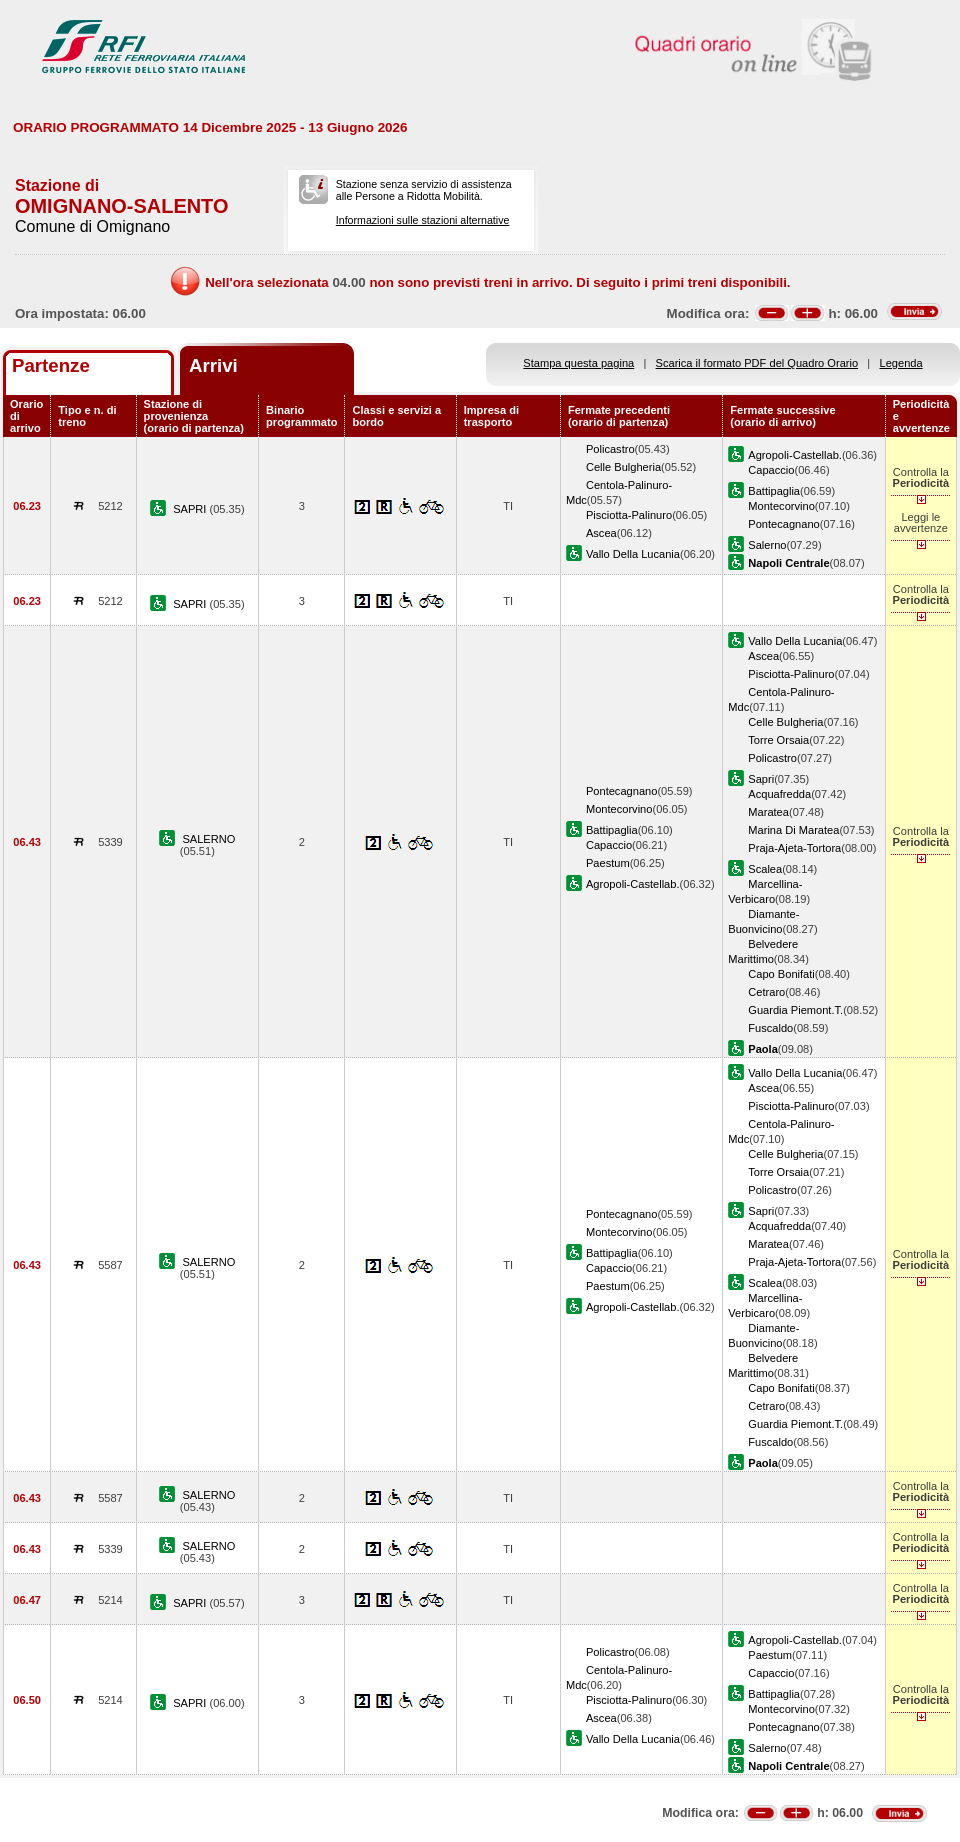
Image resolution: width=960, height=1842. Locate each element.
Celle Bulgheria (623, 467)
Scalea (765, 869)
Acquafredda (779, 794)
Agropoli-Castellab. (795, 455)
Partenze (51, 365)
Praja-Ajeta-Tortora (794, 848)
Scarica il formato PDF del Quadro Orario (757, 363)
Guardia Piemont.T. (795, 1010)
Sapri (761, 779)
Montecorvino (781, 506)
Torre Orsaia (778, 740)
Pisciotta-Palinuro (629, 515)
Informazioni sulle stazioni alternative (423, 220)
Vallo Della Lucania (633, 554)
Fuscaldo (770, 1028)
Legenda (901, 363)
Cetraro (766, 992)
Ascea (601, 533)
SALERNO (208, 839)
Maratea (768, 812)
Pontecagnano (783, 524)
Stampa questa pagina (578, 363)
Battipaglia (774, 491)
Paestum (608, 863)
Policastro (610, 449)
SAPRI (191, 509)
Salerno (767, 545)
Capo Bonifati (781, 974)
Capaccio (771, 470)
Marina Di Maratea (793, 830)
